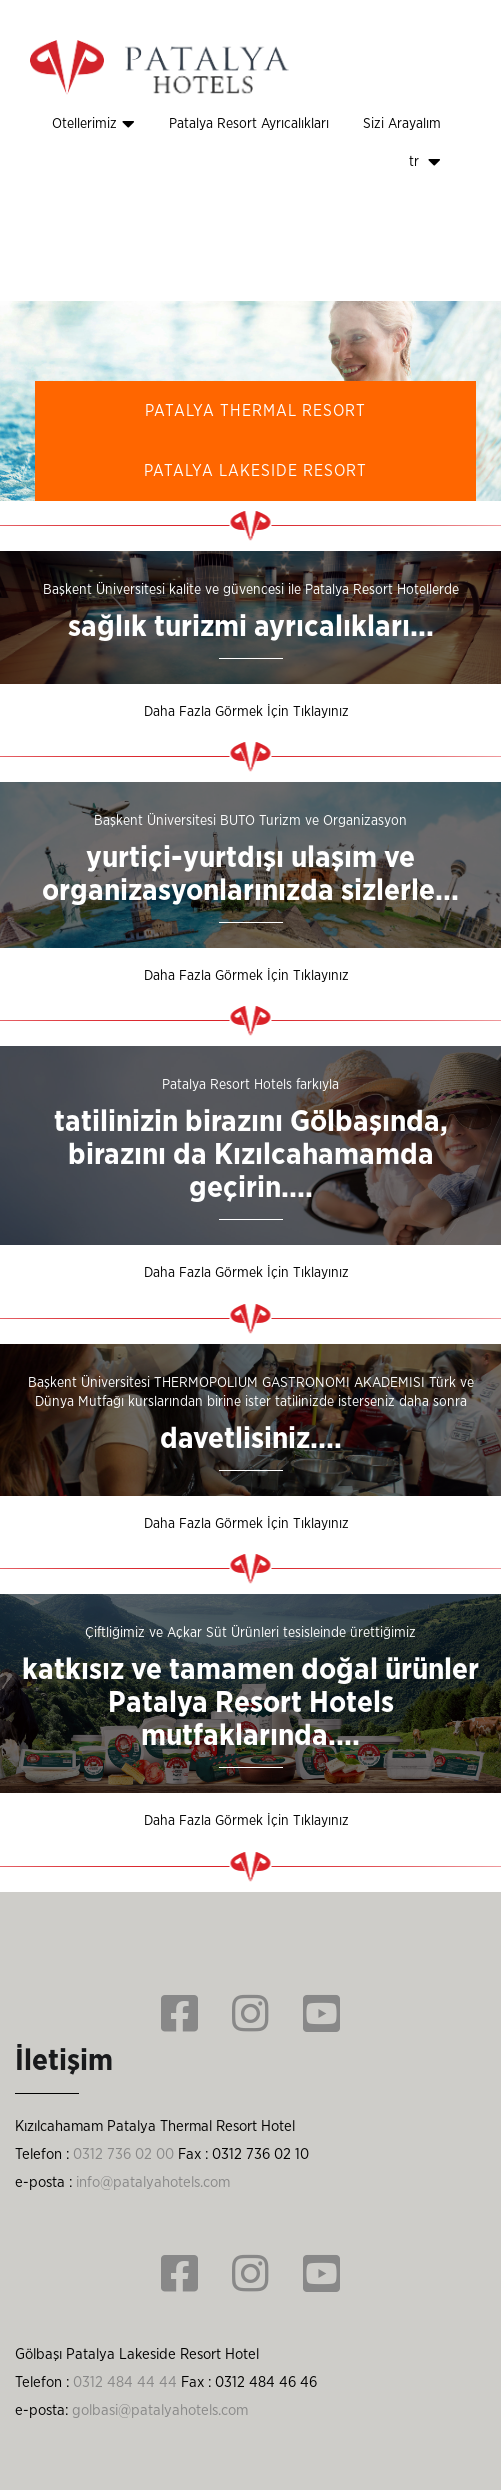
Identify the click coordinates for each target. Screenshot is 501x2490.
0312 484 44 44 (125, 2382)
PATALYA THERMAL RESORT (255, 411)
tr (425, 162)
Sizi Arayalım (402, 124)
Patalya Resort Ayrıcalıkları (249, 124)
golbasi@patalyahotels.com (160, 2410)
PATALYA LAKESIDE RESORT (255, 471)
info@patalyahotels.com (153, 2182)
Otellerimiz (93, 124)
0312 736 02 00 (123, 2154)
